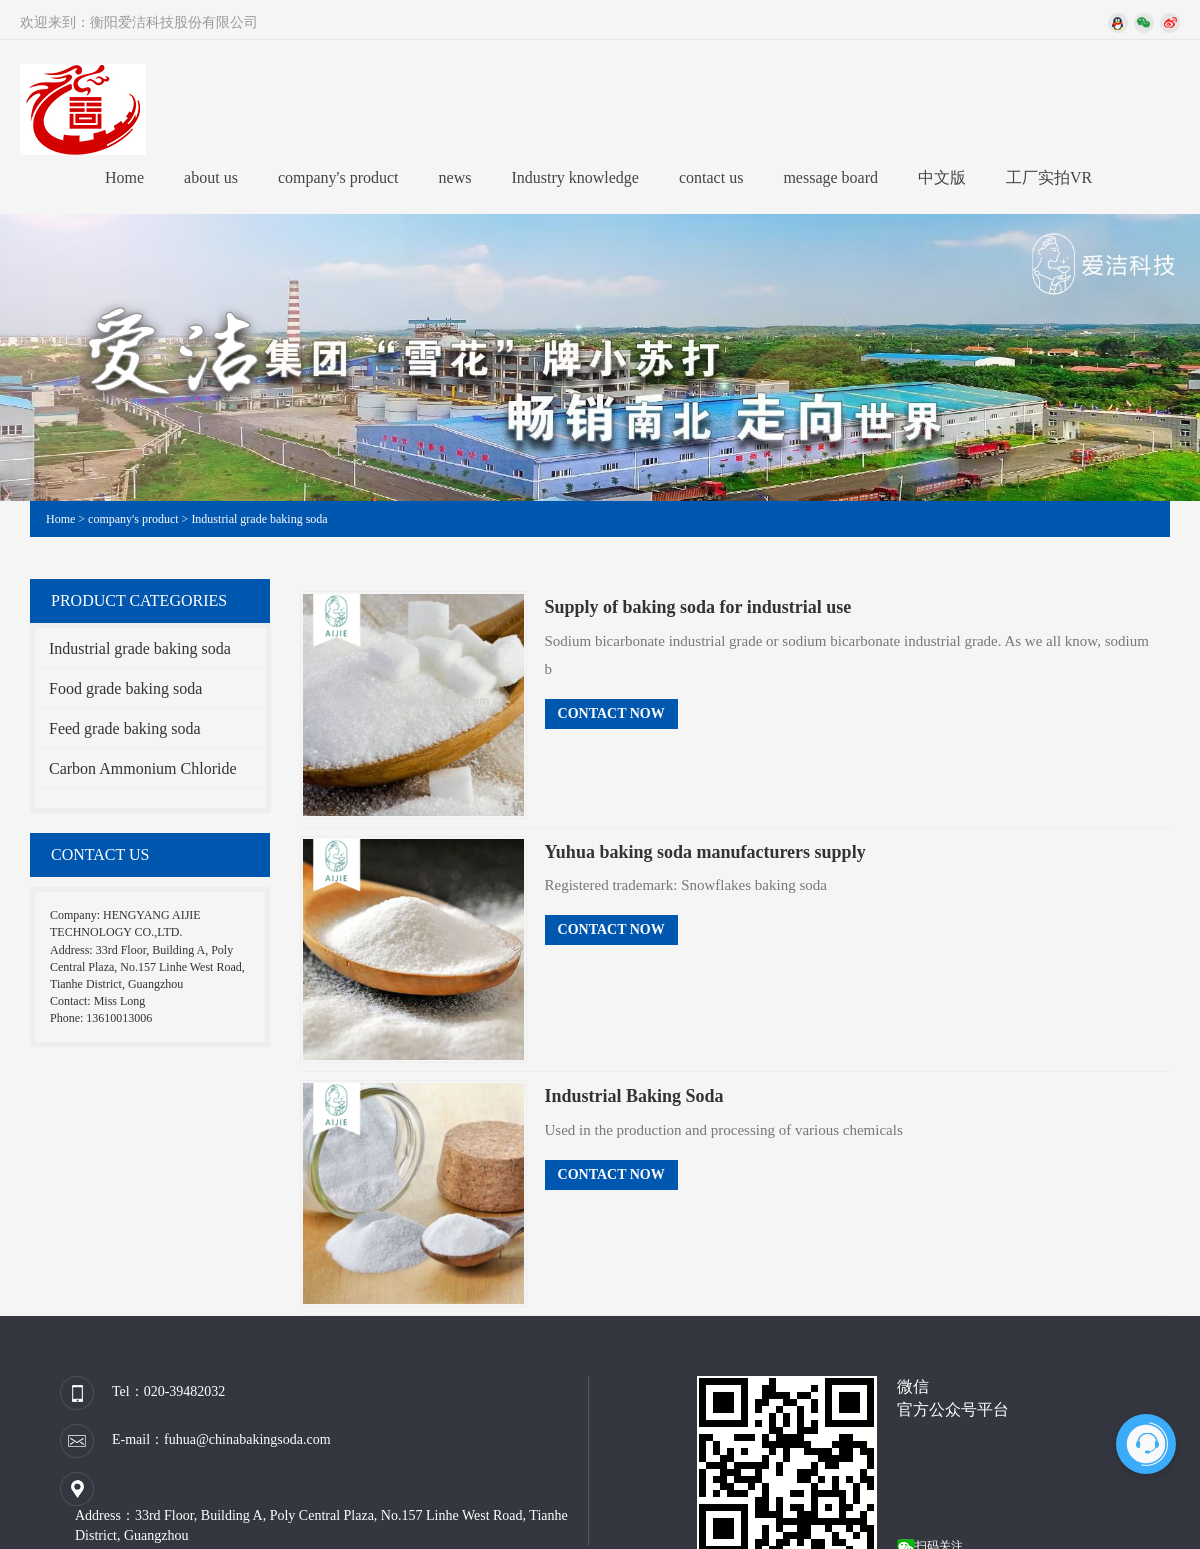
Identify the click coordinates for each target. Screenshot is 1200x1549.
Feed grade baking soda (125, 728)
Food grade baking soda (125, 688)
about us (211, 177)
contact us (711, 177)
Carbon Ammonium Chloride (143, 768)
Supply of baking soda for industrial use (698, 607)
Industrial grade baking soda (259, 519)
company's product (338, 177)
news (455, 177)
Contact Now (611, 713)
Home (124, 177)
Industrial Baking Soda (634, 1096)
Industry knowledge (575, 177)
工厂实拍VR (1049, 177)
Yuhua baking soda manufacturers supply (705, 852)
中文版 (942, 177)
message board (830, 177)
